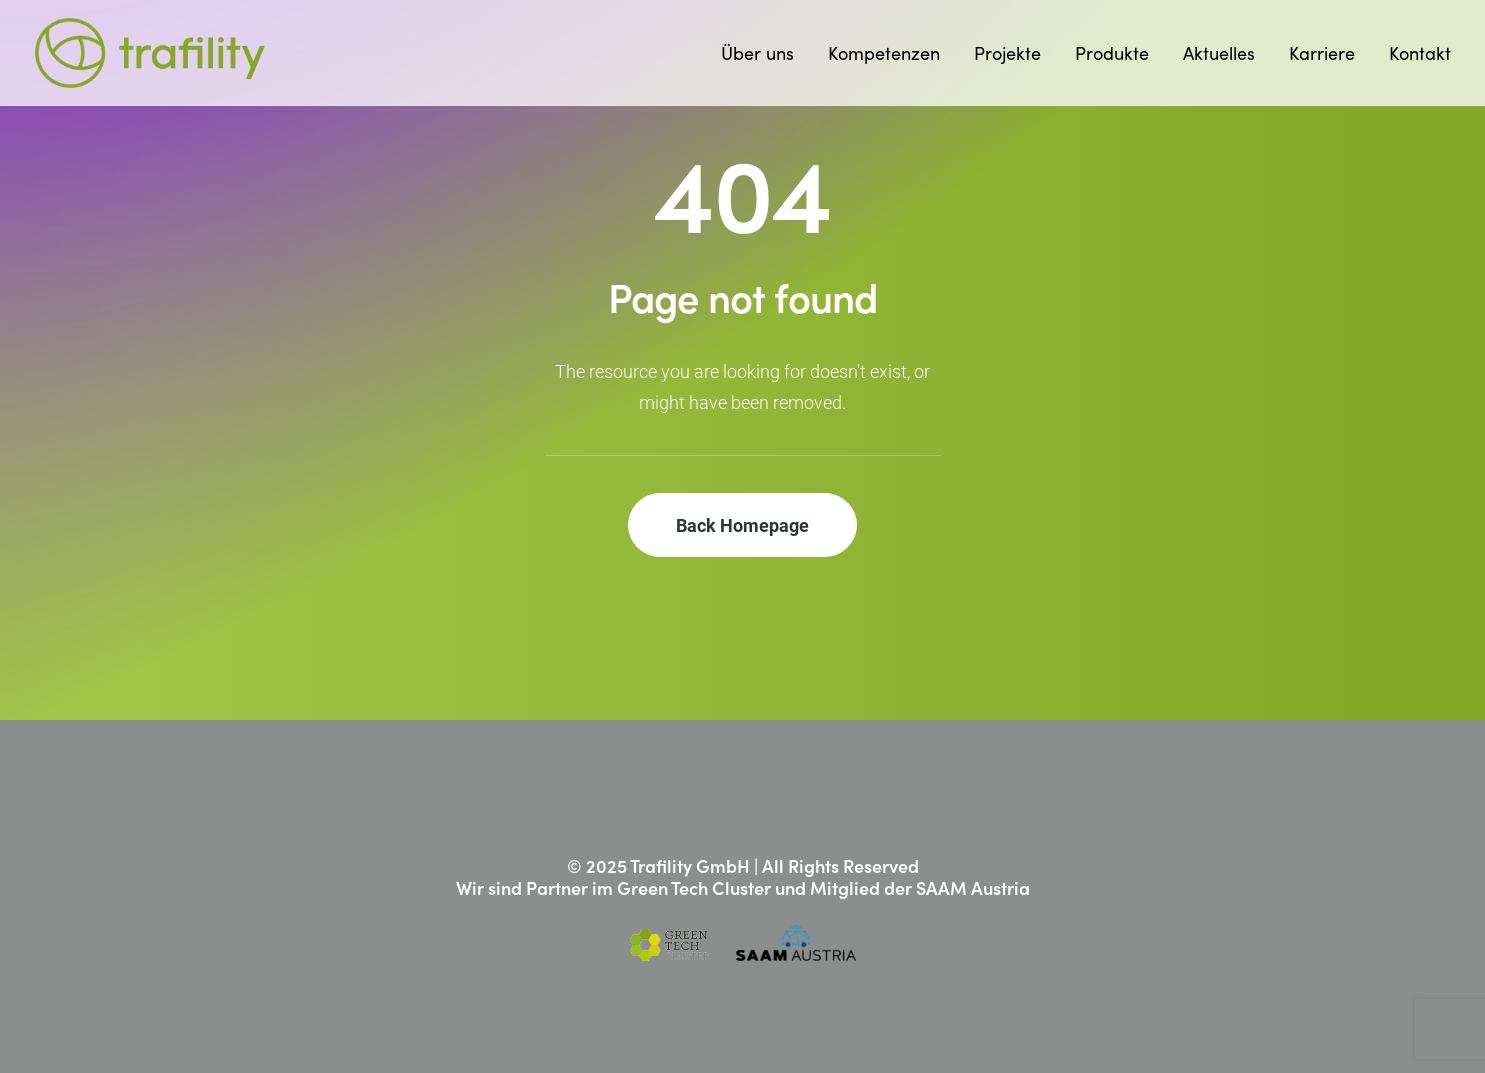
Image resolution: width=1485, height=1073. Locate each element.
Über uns (757, 53)
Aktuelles (1219, 53)
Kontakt (1420, 53)
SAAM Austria (973, 887)
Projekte (1007, 53)
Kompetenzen (884, 53)
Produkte (1112, 53)
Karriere (1322, 53)
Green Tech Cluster (694, 887)
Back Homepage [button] (742, 525)
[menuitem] (764, 53)
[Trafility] (150, 53)
